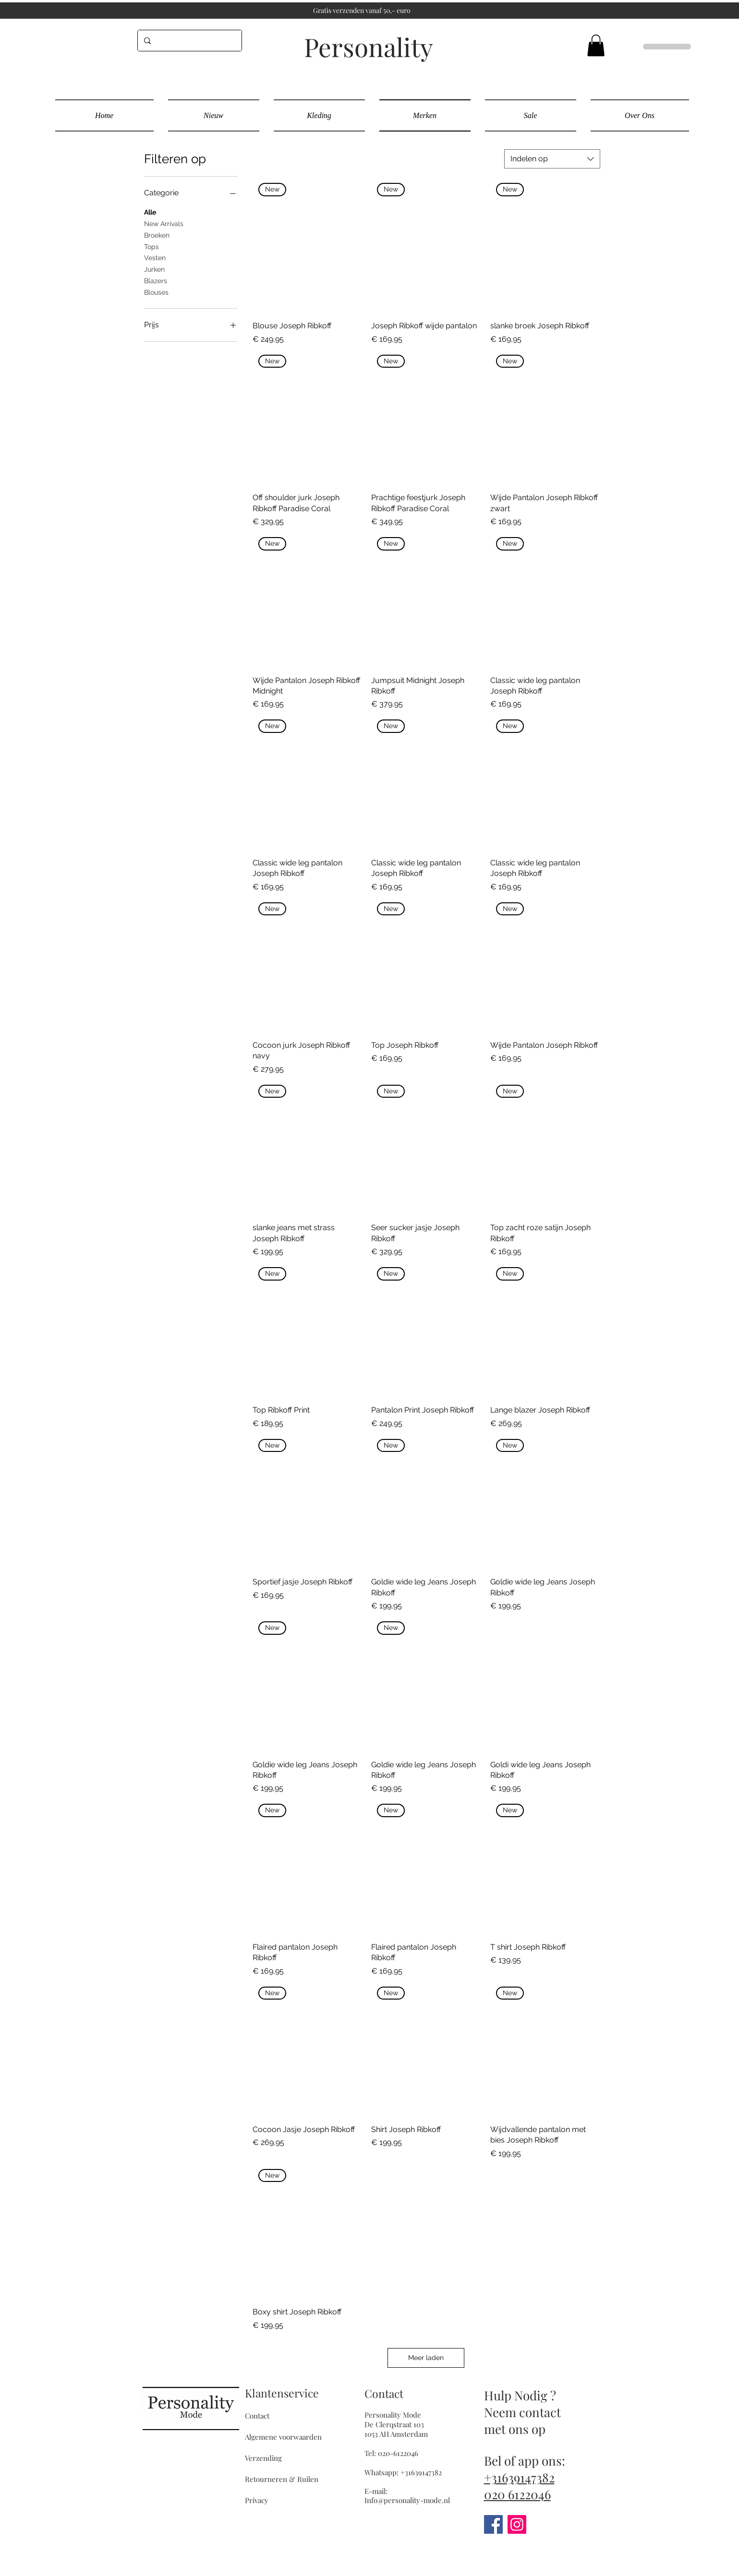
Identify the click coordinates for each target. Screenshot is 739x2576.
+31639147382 (519, 2477)
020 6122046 (517, 2494)
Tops (151, 246)
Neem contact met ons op (522, 2420)
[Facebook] (493, 2524)
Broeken (157, 234)
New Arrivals (163, 223)
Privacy (256, 2500)
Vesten (155, 257)
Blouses (156, 291)
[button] (596, 45)
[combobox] (552, 158)
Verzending (263, 2458)
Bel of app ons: (524, 2460)
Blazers (155, 280)
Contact (257, 2415)
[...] (187, 40)
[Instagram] (517, 2524)
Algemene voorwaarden (283, 2437)
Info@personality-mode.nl (407, 2500)
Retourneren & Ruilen (281, 2479)
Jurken (154, 268)
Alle (150, 211)
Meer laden (426, 2357)
